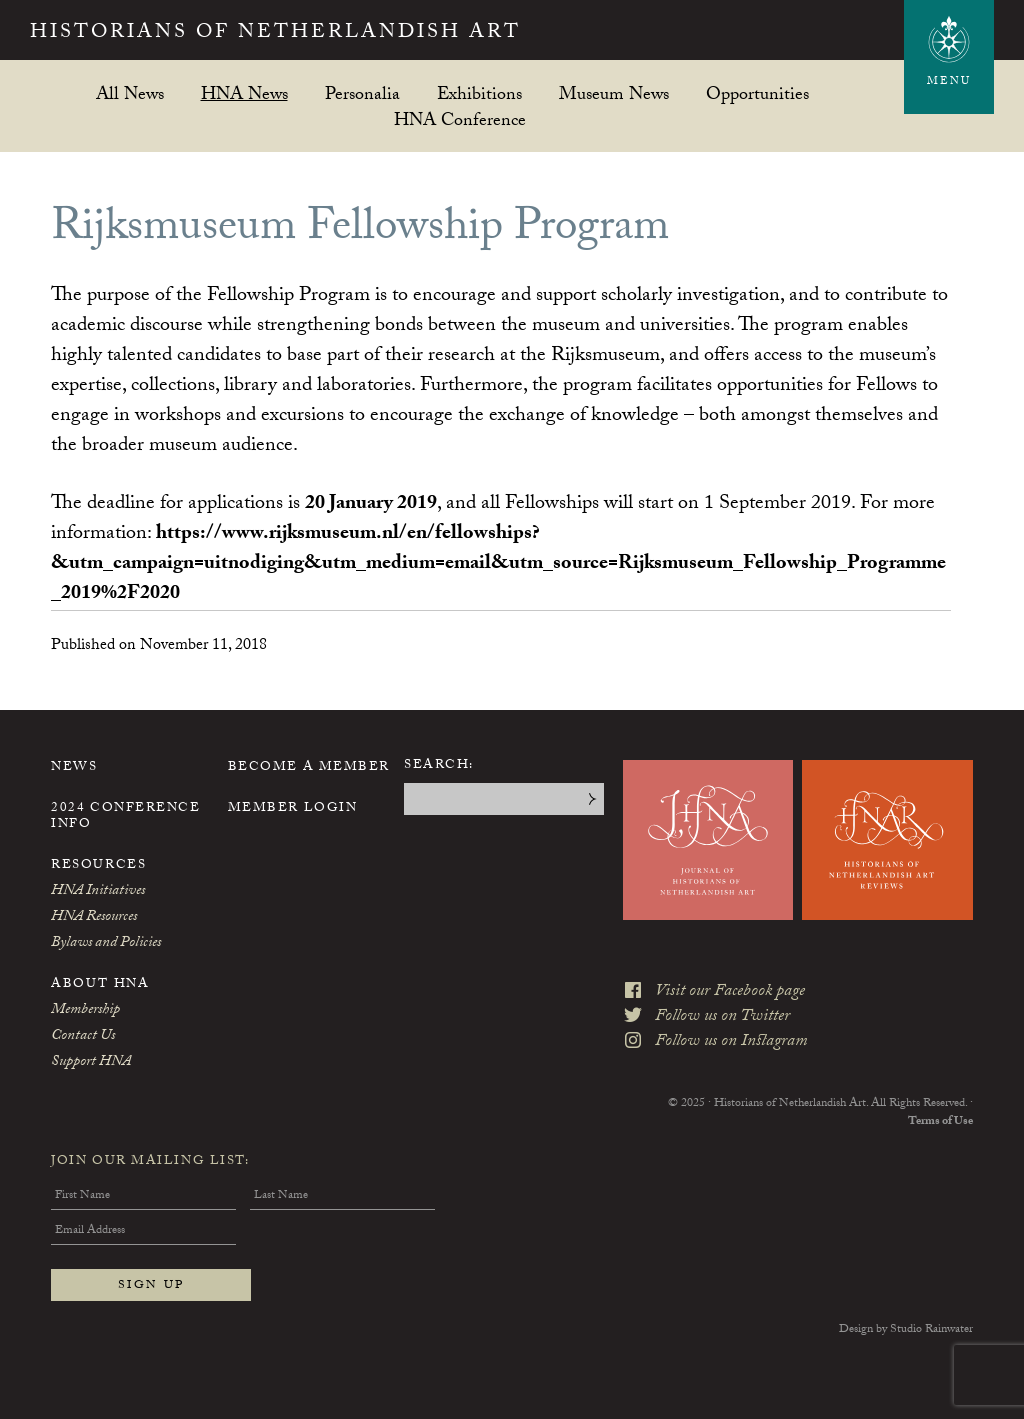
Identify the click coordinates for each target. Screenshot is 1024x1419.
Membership (85, 1011)
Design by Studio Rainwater (906, 1330)
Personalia (362, 93)
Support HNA (91, 1063)
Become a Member (309, 768)
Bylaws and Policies (106, 944)
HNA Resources (94, 918)
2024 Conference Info (125, 817)
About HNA (100, 985)
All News (130, 93)
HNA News (244, 93)
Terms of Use (940, 1122)
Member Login (293, 809)
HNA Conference (460, 119)
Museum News (614, 93)
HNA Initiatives (98, 892)
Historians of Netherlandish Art (275, 34)
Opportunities (757, 93)
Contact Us (83, 1037)
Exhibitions (479, 93)
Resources (98, 866)
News (74, 768)
